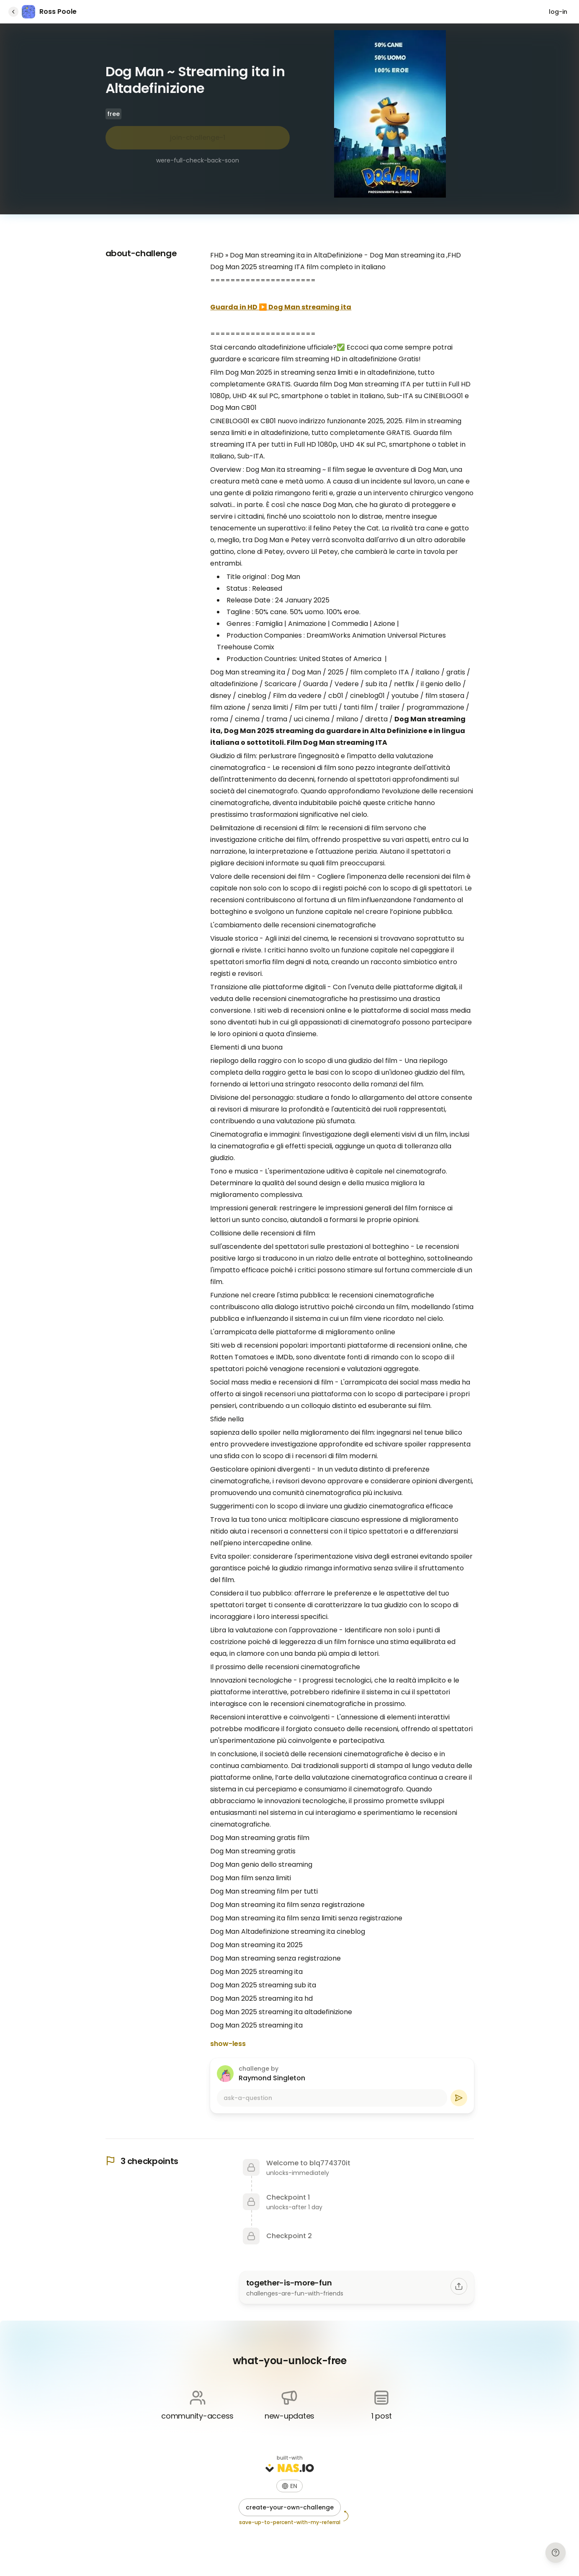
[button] (289, 2486)
